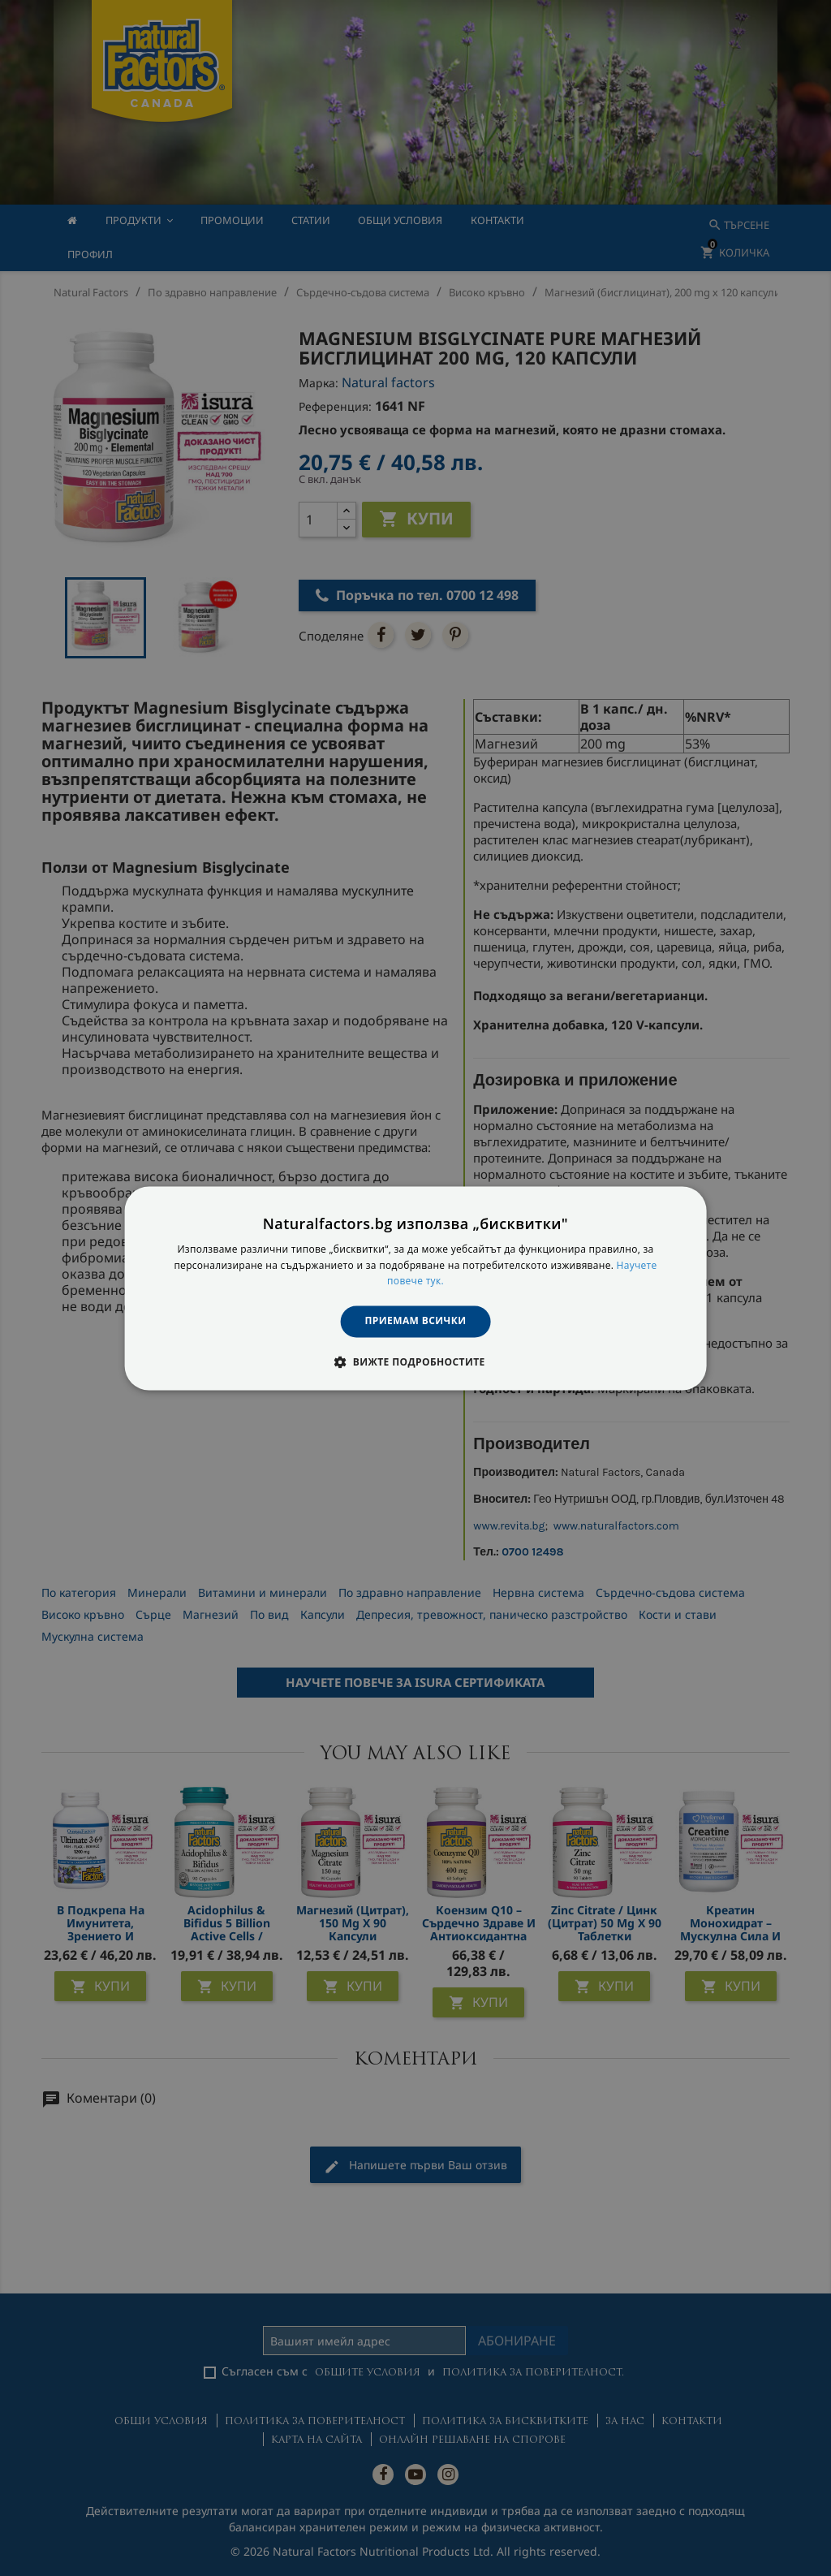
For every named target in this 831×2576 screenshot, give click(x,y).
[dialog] (416, 1288)
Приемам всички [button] (416, 1321)
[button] (415, 1361)
